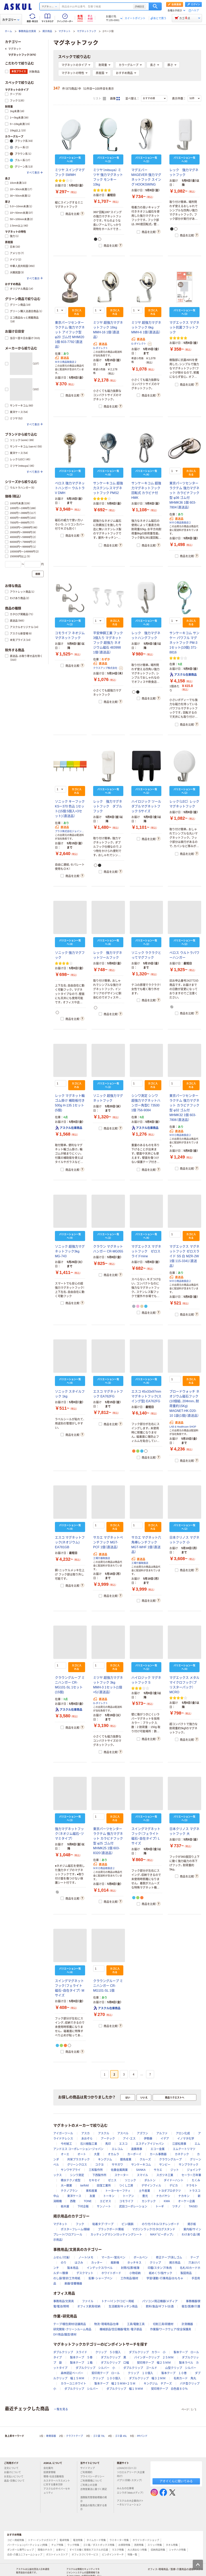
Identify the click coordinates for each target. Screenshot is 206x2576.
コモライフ (126, 2201)
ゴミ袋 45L (121, 2436)
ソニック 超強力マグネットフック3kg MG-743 (70, 1251)
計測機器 (187, 2324)
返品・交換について (16, 2480)
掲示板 (191, 2224)
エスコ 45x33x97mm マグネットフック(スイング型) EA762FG (146, 1396)
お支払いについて (15, 2476)
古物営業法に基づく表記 (93, 2491)
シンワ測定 (77, 2175)
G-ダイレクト (100, 348)
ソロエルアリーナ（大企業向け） (131, 2474)
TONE (88, 2201)
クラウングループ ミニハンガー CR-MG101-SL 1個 (108, 1985)
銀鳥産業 (125, 2159)
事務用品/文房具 (27, 31)
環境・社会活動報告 (55, 2476)
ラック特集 (73, 2545)
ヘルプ (195, 10)
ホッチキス (134, 2262)
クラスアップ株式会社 (105, 668)
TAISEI (193, 2206)
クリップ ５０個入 (108, 2352)
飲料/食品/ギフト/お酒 (160, 2306)
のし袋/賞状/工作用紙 (66, 2278)
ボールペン (141, 2257)
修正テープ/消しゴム (169, 2257)
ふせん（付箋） (61, 2257)
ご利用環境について (92, 2480)
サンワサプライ (70, 2169)
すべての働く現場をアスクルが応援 (88, 2549)
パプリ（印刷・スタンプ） (129, 2482)
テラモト (191, 2185)
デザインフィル (151, 2185)
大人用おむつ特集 (137, 2549)
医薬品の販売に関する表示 (93, 2507)
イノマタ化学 (185, 2138)
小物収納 (135, 2273)
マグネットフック (86, 31)
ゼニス (112, 2180)
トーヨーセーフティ (118, 2190)
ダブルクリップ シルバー (81, 2388)
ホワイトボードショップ (146, 2540)
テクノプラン (69, 2190)
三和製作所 (96, 2169)
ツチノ (176, 2206)
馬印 (108, 2143)
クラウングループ (170, 2159)
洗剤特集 (139, 2545)
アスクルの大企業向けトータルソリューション (130, 2502)
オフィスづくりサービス (85, 2554)
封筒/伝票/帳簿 (130, 2267)
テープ (194, 2257)
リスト (99, 98)
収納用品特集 (158, 2549)
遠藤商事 (136, 2148)
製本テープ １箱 (81, 2362)
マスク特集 (118, 2549)
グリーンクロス (77, 2164)
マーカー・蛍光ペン (113, 2257)
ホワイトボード (111, 2273)
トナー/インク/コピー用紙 (117, 2301)
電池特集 (78, 2540)
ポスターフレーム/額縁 (75, 2229)
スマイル (142, 2175)
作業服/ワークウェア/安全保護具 (170, 2329)
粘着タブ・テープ (102, 2224)
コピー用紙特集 (15, 2540)
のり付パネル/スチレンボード (160, 2224)
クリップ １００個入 (107, 2378)
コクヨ (99, 2164)
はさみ (79, 2262)
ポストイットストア (57, 2554)
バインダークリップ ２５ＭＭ (154, 2357)
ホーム (8, 31)
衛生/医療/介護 (191, 2306)
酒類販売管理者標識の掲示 (93, 2499)
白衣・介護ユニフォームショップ (24, 2554)
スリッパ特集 (154, 2545)
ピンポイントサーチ (113, 2554)
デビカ (173, 2185)
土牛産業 (144, 2190)
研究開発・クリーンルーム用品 (72, 2329)
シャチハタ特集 (177, 2549)
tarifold (84, 2185)
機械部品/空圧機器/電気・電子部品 (121, 2329)
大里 (97, 2154)
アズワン (142, 2133)
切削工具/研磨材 (163, 2324)
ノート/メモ (85, 2257)
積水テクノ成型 (70, 2180)
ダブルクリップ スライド (70, 2352)
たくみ (196, 2180)
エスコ (123, 2143)
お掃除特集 (124, 2545)
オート (81, 2154)
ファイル (87, 2301)
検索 (155, 6)
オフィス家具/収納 (89, 2306)
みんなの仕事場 (127, 2488)
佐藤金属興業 (119, 2169)
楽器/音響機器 (73, 2283)
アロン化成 (183, 2133)
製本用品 (72, 2267)
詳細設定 (139, 6)
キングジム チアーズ (158, 2383)
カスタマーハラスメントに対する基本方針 (56, 2482)
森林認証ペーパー (72, 2373)
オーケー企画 (186, 2201)
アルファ (162, 2133)
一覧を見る (61, 2409)
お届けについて (14, 2472)
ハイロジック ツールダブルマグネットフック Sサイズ (146, 806)
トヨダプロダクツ (169, 2190)
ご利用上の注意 (90, 2485)
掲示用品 (47, 31)
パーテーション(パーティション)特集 (27, 2545)
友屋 (92, 2195)
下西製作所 (99, 2175)
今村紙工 (66, 2143)
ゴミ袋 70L (99, 2436)
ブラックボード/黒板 (111, 2229)
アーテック (108, 2138)
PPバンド (142, 2436)
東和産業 (91, 2190)
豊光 (145, 2195)
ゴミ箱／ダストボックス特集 (98, 2545)
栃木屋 (65, 2206)
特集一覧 (132, 2554)
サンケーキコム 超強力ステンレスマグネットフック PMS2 (108, 488)
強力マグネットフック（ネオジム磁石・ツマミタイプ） (69, 1833)
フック (80, 2224)
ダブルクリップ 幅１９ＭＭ (124, 2388)
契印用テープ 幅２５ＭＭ (154, 2362)
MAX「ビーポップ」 (161, 2234)
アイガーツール (63, 2133)
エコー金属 (157, 2148)
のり (63, 2262)
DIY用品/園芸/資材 (64, 2334)
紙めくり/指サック (160, 2273)
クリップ (155, 2262)
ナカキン (184, 2195)
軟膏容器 (51, 2436)
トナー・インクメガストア (42, 2540)
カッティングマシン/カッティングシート (116, 2234)
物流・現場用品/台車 (106, 2324)
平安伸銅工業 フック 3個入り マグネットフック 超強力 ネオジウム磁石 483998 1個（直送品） (108, 642)
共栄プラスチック (78, 2159)
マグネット (65, 31)
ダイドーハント (173, 2180)
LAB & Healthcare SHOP (182, 1426)
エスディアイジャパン (150, 2143)
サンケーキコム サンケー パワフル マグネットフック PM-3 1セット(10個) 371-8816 (184, 642)
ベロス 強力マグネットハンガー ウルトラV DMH (70, 488)
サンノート (104, 2206)
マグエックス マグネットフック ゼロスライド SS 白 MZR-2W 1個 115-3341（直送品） (184, 1256)
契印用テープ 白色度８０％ (169, 2388)
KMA (167, 2201)
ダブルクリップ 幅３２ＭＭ (147, 2378)
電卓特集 (64, 2540)
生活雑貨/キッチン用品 (123, 2306)
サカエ (158, 2169)
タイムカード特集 (96, 2540)
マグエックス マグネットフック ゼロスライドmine (146, 1251)
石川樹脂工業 (88, 2143)
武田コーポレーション (133, 2206)
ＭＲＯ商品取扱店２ (66, 362)
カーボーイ (134, 2154)
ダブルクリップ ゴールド (140, 2367)
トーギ (160, 2206)
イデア (165, 2138)
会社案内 (49, 2468)
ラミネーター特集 (119, 2540)
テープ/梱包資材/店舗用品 (69, 2324)
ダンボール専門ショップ (20, 2549)
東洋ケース (74, 2195)
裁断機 (115, 2262)
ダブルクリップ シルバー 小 (95, 2367)
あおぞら (87, 2138)
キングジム (105, 2159)
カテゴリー (10, 19)
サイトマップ (87, 2468)
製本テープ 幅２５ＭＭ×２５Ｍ (114, 2383)
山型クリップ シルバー (180, 2367)
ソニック (130, 2180)
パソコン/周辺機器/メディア (160, 2301)
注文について (13, 2468)
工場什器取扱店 (101, 1558)
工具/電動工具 (136, 2324)
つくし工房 (126, 2185)
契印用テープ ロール (106, 2373)
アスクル (103, 2133)
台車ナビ (61, 2549)
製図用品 (186, 2273)
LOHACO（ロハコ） (128, 2468)
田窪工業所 (104, 2185)
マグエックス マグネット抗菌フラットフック (184, 327)
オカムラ (113, 2154)
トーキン (108, 2195)
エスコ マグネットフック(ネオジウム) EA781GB (70, 1542)
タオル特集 (172, 2545)
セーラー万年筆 (191, 2175)
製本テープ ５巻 (81, 2357)
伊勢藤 (148, 2138)
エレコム (117, 2148)
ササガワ (117, 2164)
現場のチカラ (45, 2549)
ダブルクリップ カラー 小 (147, 2352)
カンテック (149, 2201)
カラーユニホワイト (73, 2383)
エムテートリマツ (184, 2148)
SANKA (140, 2169)
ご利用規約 (88, 2472)
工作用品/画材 (129, 2278)
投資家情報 (51, 2472)
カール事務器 (158, 2154)
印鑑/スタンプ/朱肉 (160, 2267)
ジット (174, 2169)
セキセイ (94, 2180)
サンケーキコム (141, 2164)
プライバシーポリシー (94, 2476)
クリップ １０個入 (140, 2373)
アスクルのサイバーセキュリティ (56, 2490)
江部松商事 (179, 2143)
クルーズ (145, 2159)
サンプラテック (188, 2164)
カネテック (182, 2154)
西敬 (73, 2201)
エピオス (105, 2201)
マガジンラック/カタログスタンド (153, 2229)
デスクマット (84, 2273)
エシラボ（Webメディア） (130, 2494)
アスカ (85, 2133)
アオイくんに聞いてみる (176, 2481)
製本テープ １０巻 (174, 2373)
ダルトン (150, 2180)
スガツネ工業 (164, 2175)
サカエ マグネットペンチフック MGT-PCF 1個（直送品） (108, 1542)
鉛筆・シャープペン (100, 2278)
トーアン (128, 2195)
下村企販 (83, 2206)
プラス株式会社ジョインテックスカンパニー (70, 831)
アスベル (123, 2133)
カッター (96, 2262)
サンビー (164, 2164)
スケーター (121, 2175)
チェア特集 (57, 2545)
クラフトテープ (74, 2436)
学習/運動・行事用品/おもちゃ (164, 2278)
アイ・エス (129, 2138)
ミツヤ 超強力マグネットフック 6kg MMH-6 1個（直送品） (146, 327)
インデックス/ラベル (100, 2267)
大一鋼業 (66, 2185)
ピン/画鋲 (128, 2224)
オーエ (65, 2154)
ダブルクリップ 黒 (113, 2357)
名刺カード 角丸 (185, 2378)
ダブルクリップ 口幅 (115, 2362)
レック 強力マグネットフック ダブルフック (107, 806)
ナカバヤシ (163, 2195)
